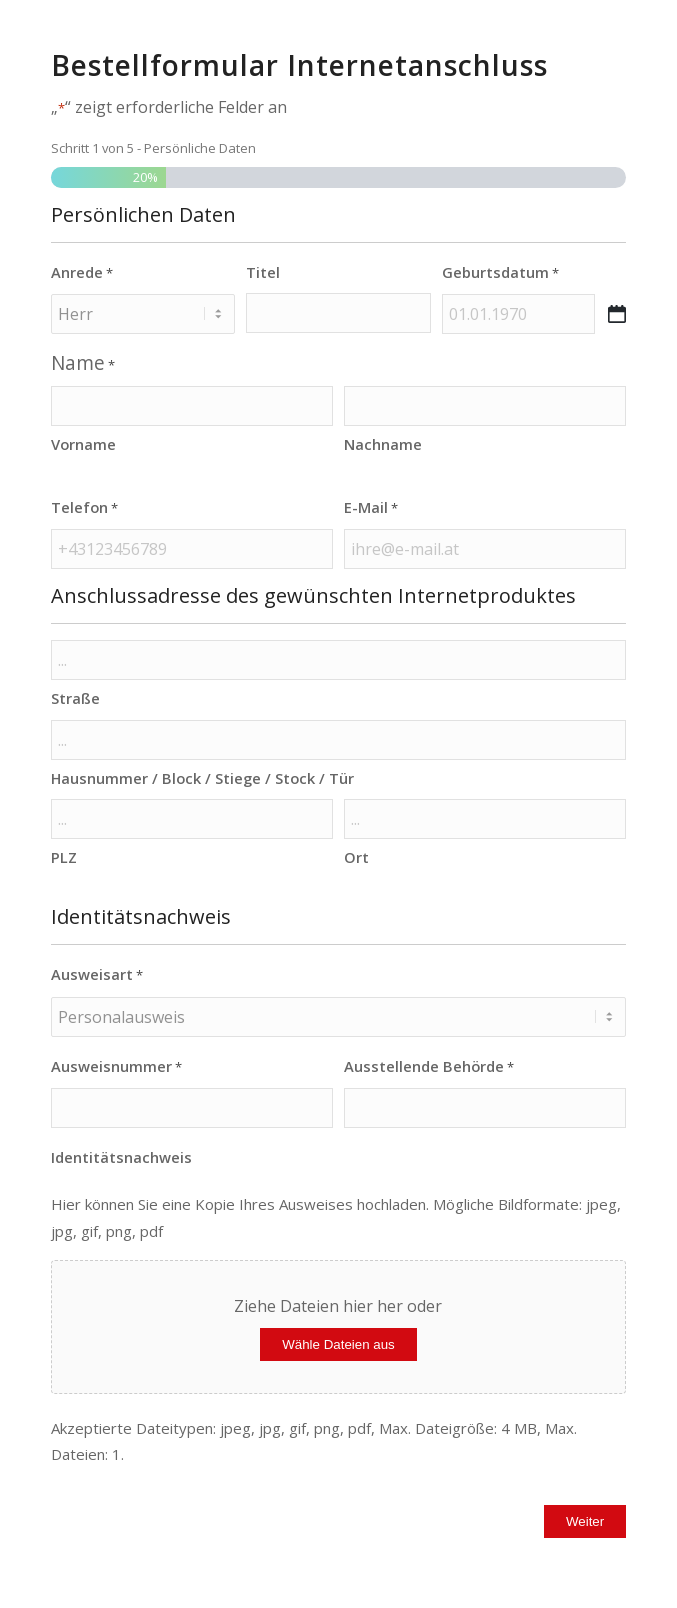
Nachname (383, 444)
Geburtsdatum (500, 273)
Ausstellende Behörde (429, 1067)
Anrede (82, 273)
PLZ (64, 857)
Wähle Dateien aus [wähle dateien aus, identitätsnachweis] (338, 1344)
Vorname (83, 444)
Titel (263, 272)
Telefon (84, 508)
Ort (356, 857)
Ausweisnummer (116, 1067)
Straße (75, 698)
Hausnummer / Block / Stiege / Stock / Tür (202, 778)
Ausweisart (97, 975)
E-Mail (371, 508)
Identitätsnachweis (121, 1157)
